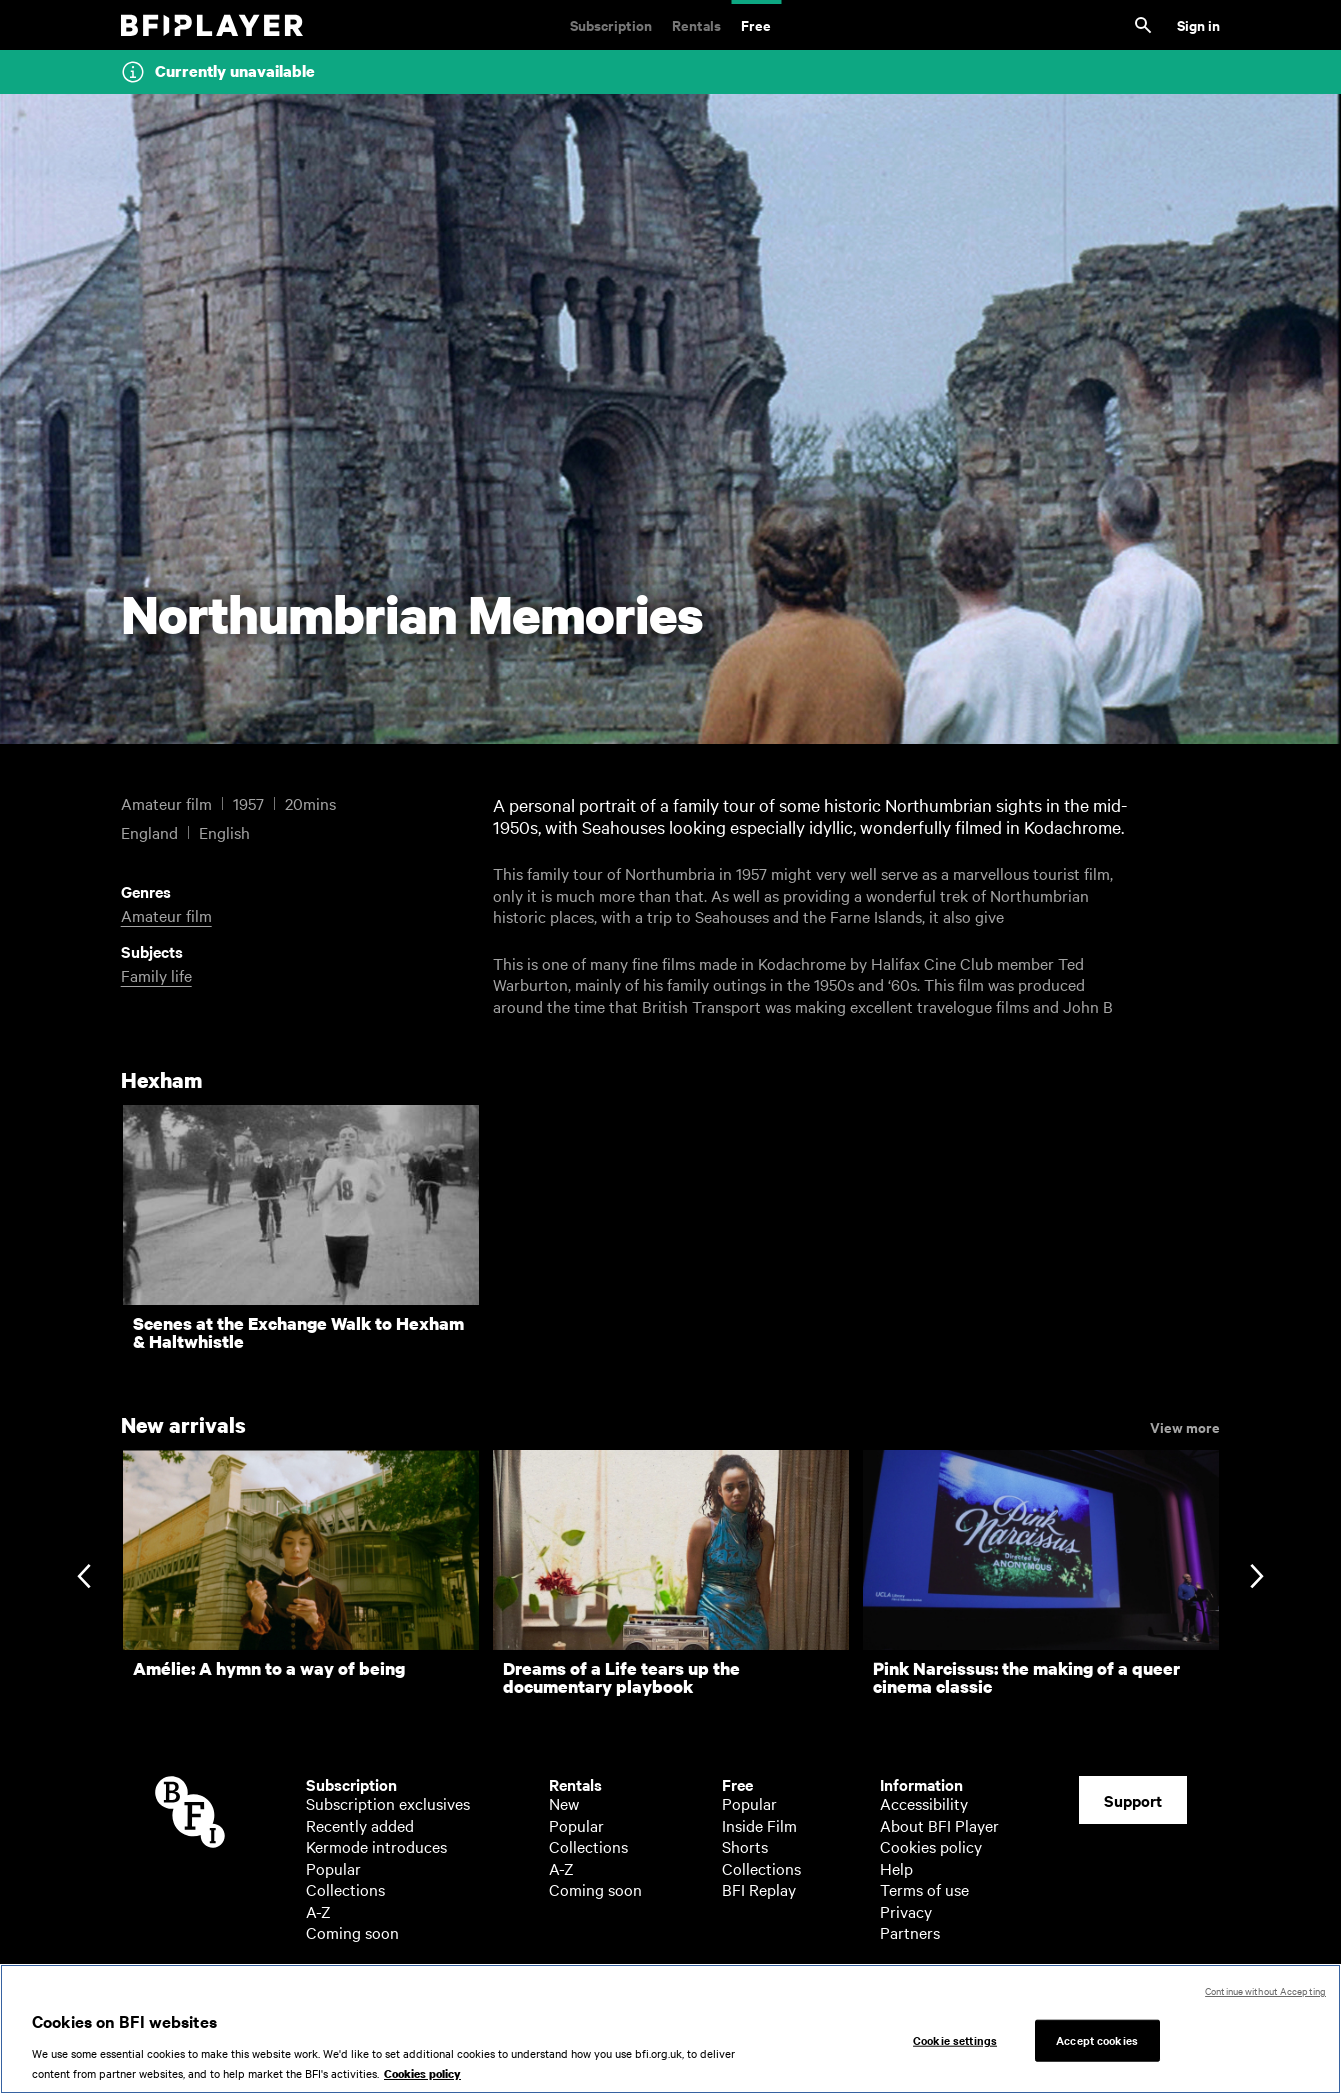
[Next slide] (1256, 1578)
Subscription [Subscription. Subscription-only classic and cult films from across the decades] (611, 24)
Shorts (745, 1846)
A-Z (318, 1911)
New (564, 1803)
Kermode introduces (376, 1846)
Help (896, 1868)
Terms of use (924, 1889)
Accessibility (924, 1803)
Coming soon (352, 1932)
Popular (333, 1868)
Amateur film (166, 915)
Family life (156, 975)
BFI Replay (759, 1889)
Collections (345, 1889)
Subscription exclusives (388, 1803)
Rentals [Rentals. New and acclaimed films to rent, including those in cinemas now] (696, 24)
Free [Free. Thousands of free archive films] (756, 24)
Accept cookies (1097, 2052)
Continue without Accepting (1265, 2003)
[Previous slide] (83, 1578)
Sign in (1198, 24)
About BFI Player (939, 1825)
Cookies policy (931, 1846)
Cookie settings (955, 2052)
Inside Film (759, 1825)
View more (1185, 1426)
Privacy (906, 1911)
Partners (910, 1932)
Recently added (360, 1825)
